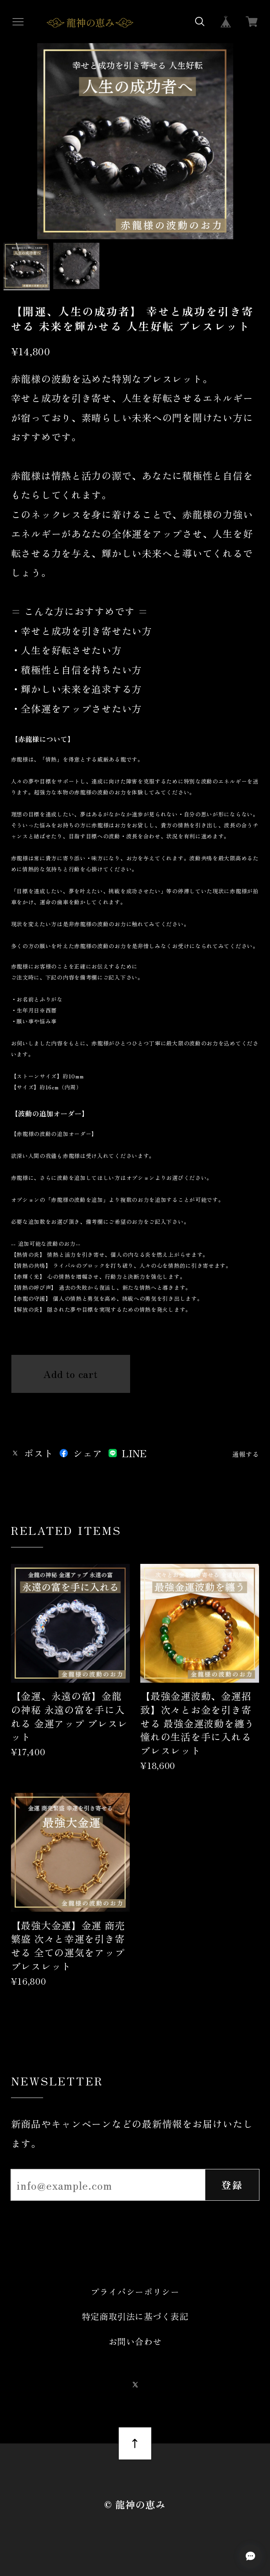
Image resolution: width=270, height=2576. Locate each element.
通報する (245, 1454)
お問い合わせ (135, 2341)
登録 (232, 2185)
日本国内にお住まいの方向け (70, 1406)
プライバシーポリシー (135, 2291)
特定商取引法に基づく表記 (135, 2316)
